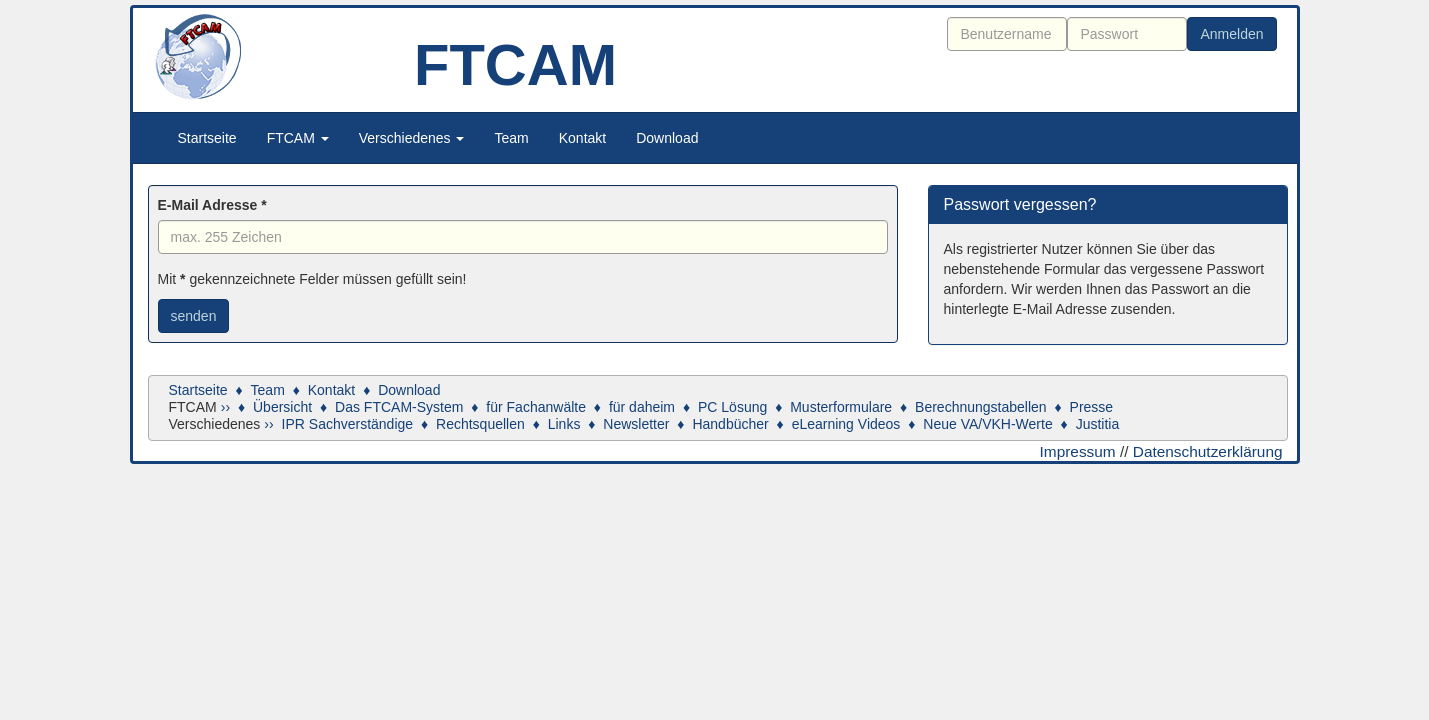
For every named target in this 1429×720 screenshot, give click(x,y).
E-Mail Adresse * (212, 205)
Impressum (1078, 451)
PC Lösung (732, 407)
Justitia (1098, 424)
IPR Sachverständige (348, 424)
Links (564, 424)
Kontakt (582, 138)
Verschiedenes (412, 138)
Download (667, 138)
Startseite (207, 138)
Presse (1092, 407)
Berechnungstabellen (981, 407)
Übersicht (282, 407)
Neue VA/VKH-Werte (987, 424)
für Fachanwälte (536, 407)
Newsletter (636, 424)
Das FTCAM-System (399, 407)
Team (511, 138)
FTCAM (298, 138)
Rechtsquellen (480, 424)
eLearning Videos (846, 424)
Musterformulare (841, 407)
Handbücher (730, 424)
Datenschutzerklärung (1208, 451)
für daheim (642, 407)
